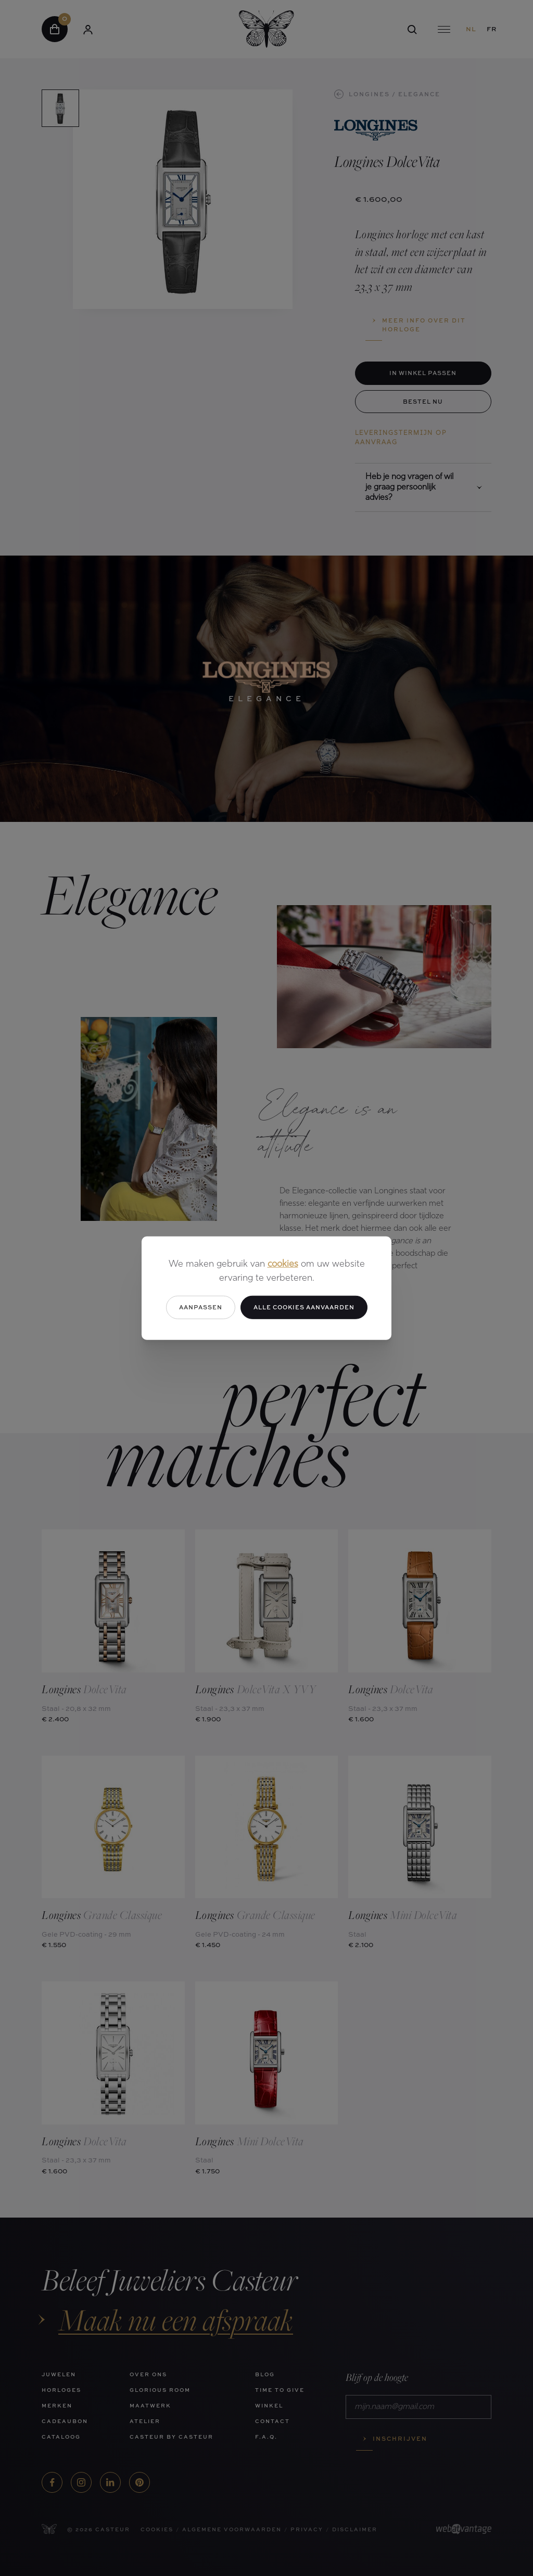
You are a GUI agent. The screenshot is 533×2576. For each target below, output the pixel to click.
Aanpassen (200, 1307)
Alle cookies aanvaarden (303, 1307)
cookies (283, 1264)
